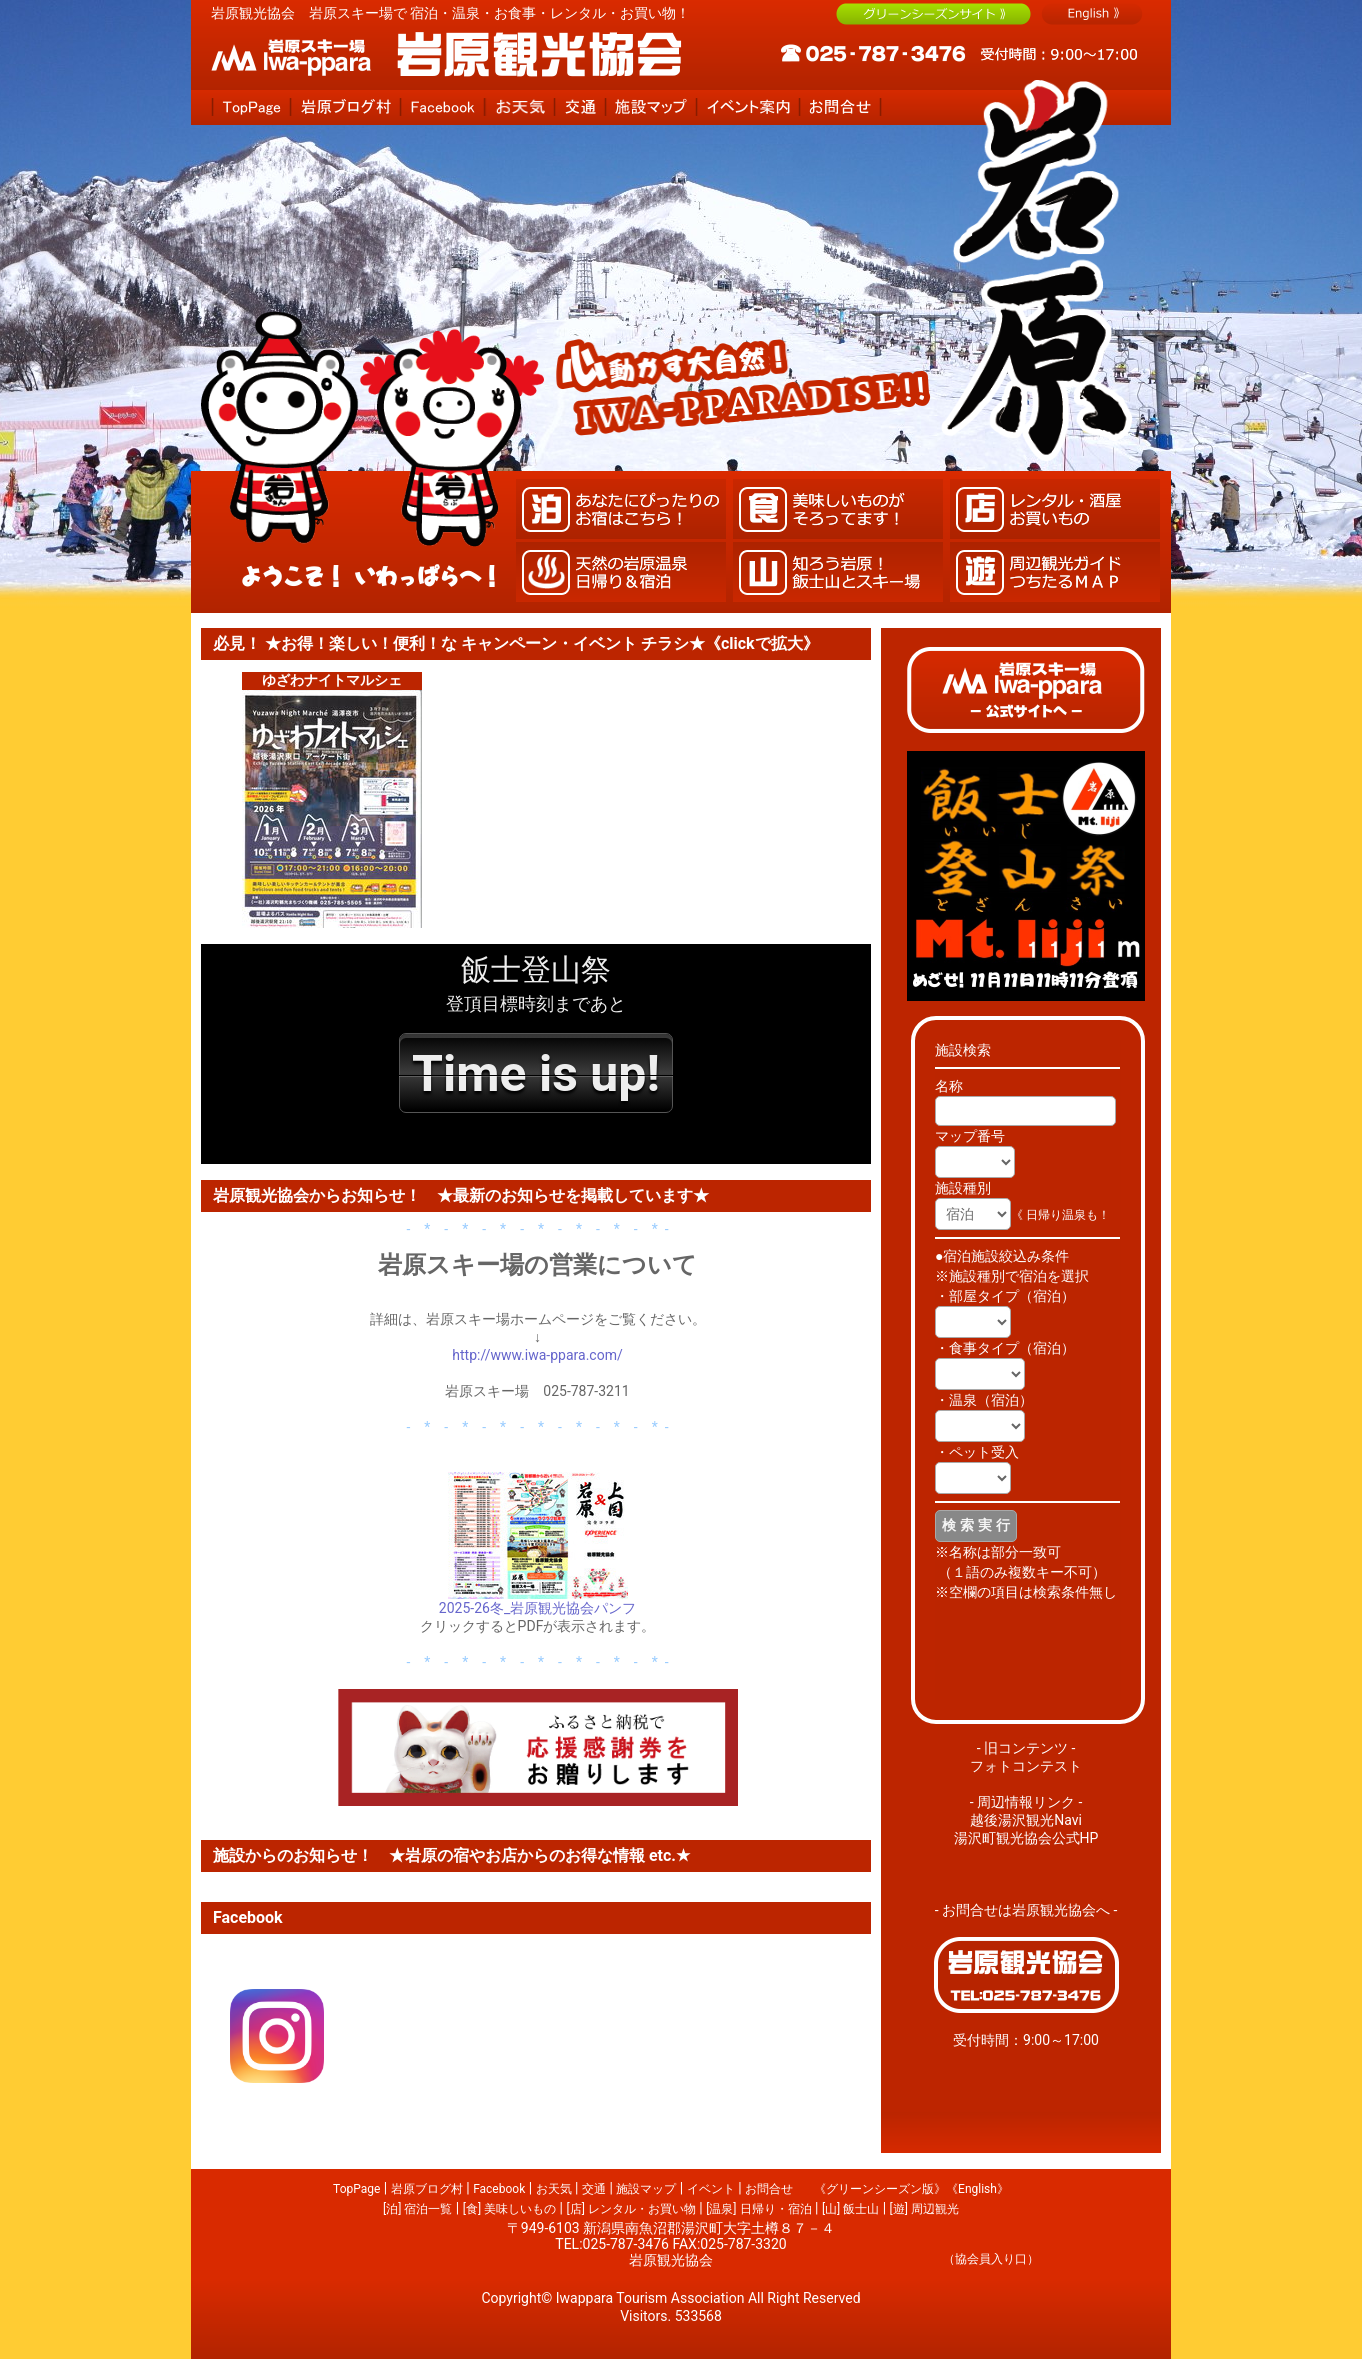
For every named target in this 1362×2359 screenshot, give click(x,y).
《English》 (977, 2189)
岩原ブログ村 (427, 2189)
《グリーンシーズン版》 (880, 2189)
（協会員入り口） (991, 2259)
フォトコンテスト (1026, 1766)
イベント (711, 2189)
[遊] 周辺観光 (924, 2209)
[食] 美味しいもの (509, 2209)
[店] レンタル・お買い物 (630, 2209)
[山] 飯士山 (850, 2209)
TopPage (356, 2189)
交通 (594, 2189)
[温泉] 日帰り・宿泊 (758, 2209)
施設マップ (646, 2189)
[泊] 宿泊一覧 (417, 2209)
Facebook (499, 2189)
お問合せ (769, 2189)
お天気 (554, 2189)
